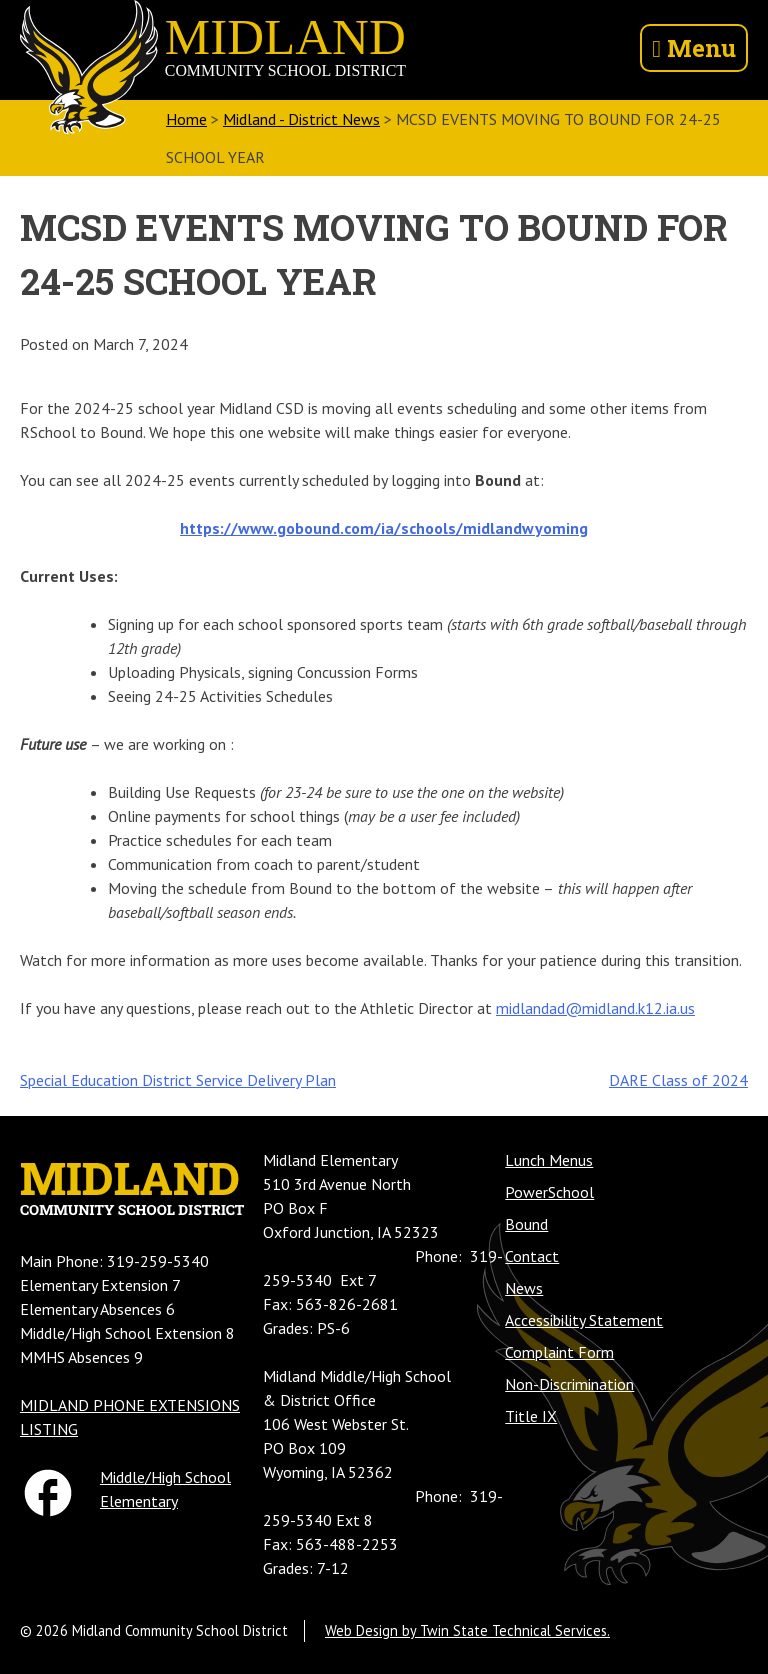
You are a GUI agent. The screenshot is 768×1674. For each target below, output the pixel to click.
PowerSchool (549, 1192)
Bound (526, 1224)
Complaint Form (559, 1352)
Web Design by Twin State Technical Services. (467, 1630)
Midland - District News (301, 119)
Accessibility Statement (584, 1320)
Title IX (531, 1416)
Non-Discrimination (569, 1384)
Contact (532, 1256)
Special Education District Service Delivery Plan (178, 1080)
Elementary (139, 1501)
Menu (694, 48)
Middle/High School (165, 1477)
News (524, 1288)
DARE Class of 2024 (678, 1080)
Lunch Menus (549, 1160)
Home (186, 119)
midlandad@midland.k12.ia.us (595, 1008)
